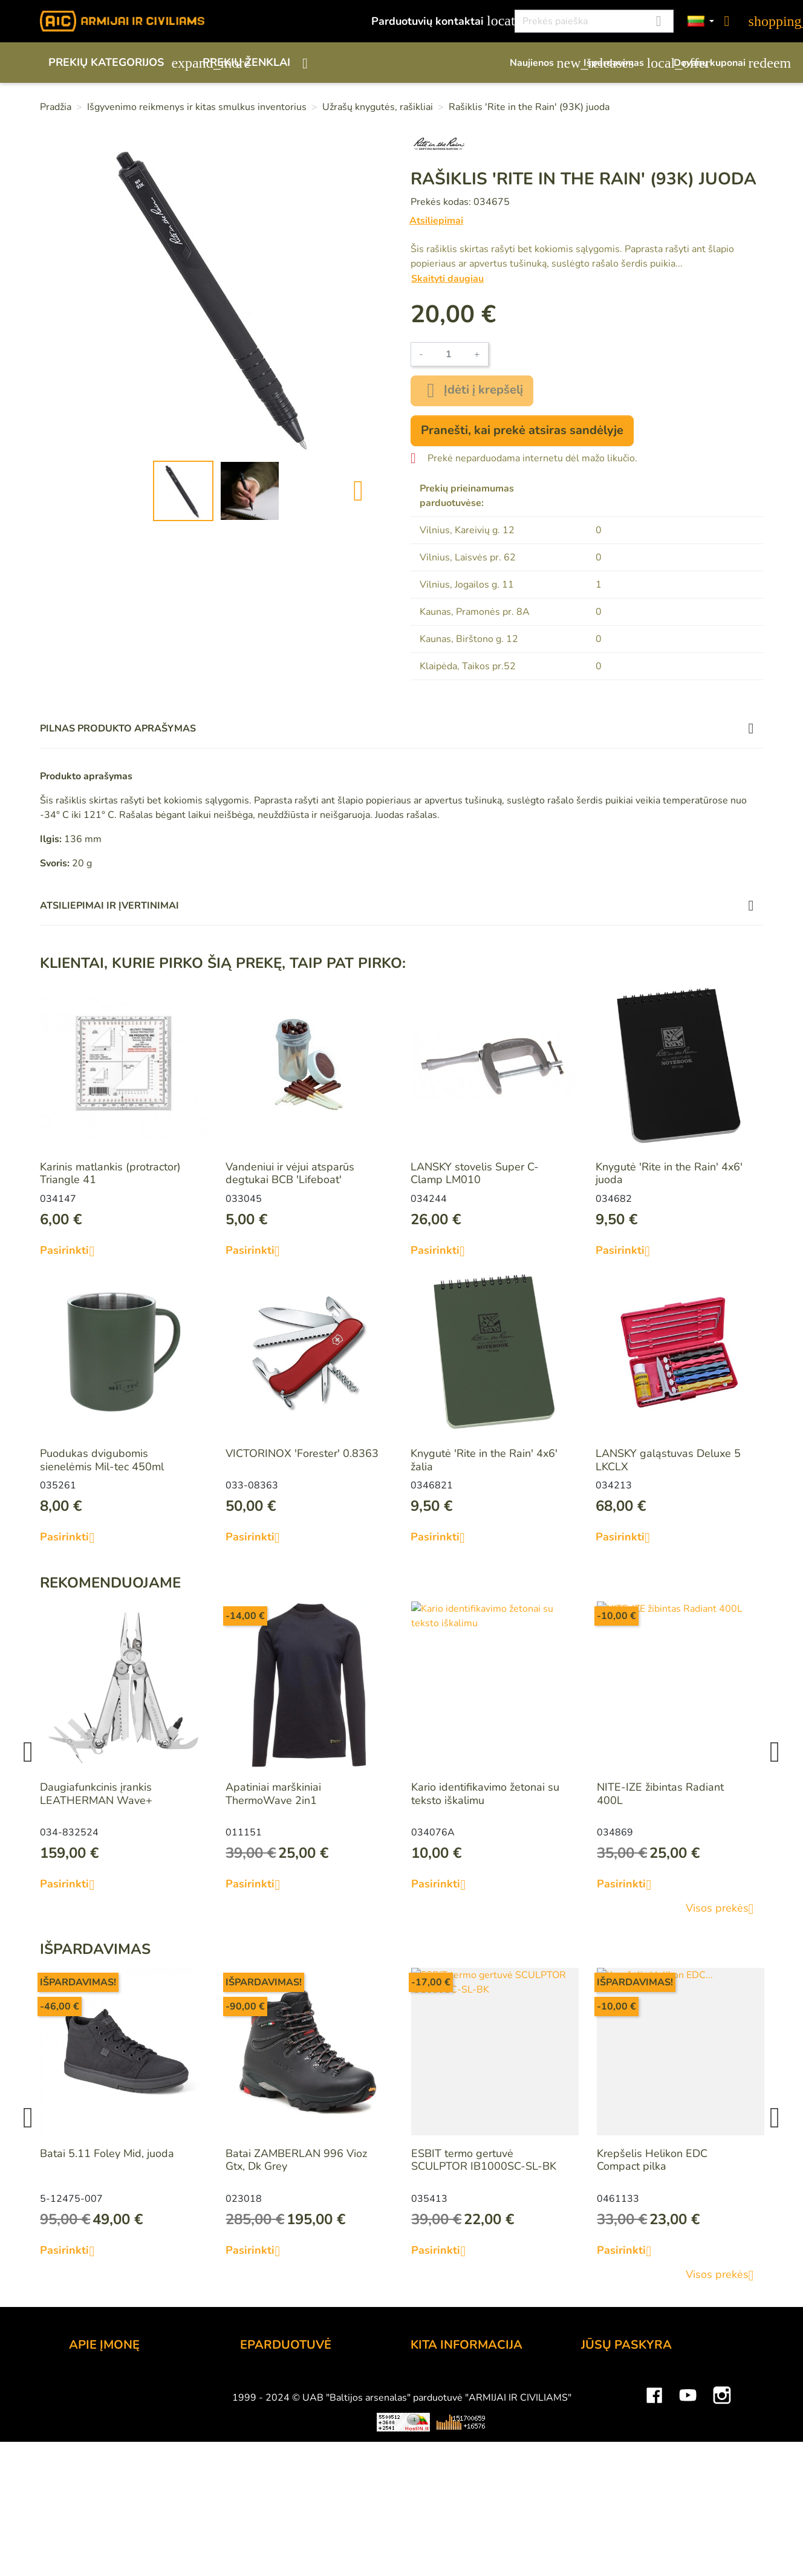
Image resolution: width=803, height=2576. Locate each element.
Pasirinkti (71, 1251)
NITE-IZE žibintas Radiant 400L (660, 1794)
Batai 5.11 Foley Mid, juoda (107, 2153)
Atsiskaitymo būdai (287, 2397)
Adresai (600, 2446)
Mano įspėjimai (617, 2479)
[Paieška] (594, 21)
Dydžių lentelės (448, 2463)
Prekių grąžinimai (622, 2397)
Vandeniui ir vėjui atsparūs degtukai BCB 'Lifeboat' (290, 1173)
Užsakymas (268, 2381)
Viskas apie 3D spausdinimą (198, 2546)
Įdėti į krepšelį (472, 390)
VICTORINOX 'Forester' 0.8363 (302, 1453)
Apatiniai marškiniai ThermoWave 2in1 (273, 1794)
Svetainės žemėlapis (461, 2479)
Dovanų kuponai (718, 63)
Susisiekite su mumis (291, 2463)
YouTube (688, 2510)
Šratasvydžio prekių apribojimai (487, 2414)
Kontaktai (92, 2381)
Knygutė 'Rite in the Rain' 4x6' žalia (484, 1460)
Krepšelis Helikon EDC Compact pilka (652, 2160)
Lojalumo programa (458, 2381)
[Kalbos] (701, 21)
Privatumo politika (284, 2446)
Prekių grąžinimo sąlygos (301, 2430)
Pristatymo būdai (281, 2414)
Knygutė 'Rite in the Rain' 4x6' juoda (669, 1173)
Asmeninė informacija (633, 2381)
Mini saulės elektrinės (635, 2546)
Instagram (722, 2510)
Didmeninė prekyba (116, 2414)
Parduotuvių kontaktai (436, 20)
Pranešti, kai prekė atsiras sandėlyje (522, 430)
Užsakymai (607, 2414)
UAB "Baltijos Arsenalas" (130, 2397)
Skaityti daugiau (447, 278)
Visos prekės (724, 1909)
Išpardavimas (623, 63)
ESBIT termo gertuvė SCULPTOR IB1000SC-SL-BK (483, 2160)
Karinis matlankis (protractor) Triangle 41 (110, 1173)
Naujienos (540, 63)
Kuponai (601, 2463)
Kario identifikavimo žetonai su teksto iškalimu (485, 1794)
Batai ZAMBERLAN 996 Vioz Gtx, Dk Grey (296, 2160)
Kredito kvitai (613, 2430)
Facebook (654, 2510)
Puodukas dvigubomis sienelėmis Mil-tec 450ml (102, 1460)
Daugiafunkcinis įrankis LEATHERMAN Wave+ (96, 1794)
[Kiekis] (449, 354)
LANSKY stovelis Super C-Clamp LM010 (475, 1173)
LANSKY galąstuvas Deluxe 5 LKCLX (668, 1460)
